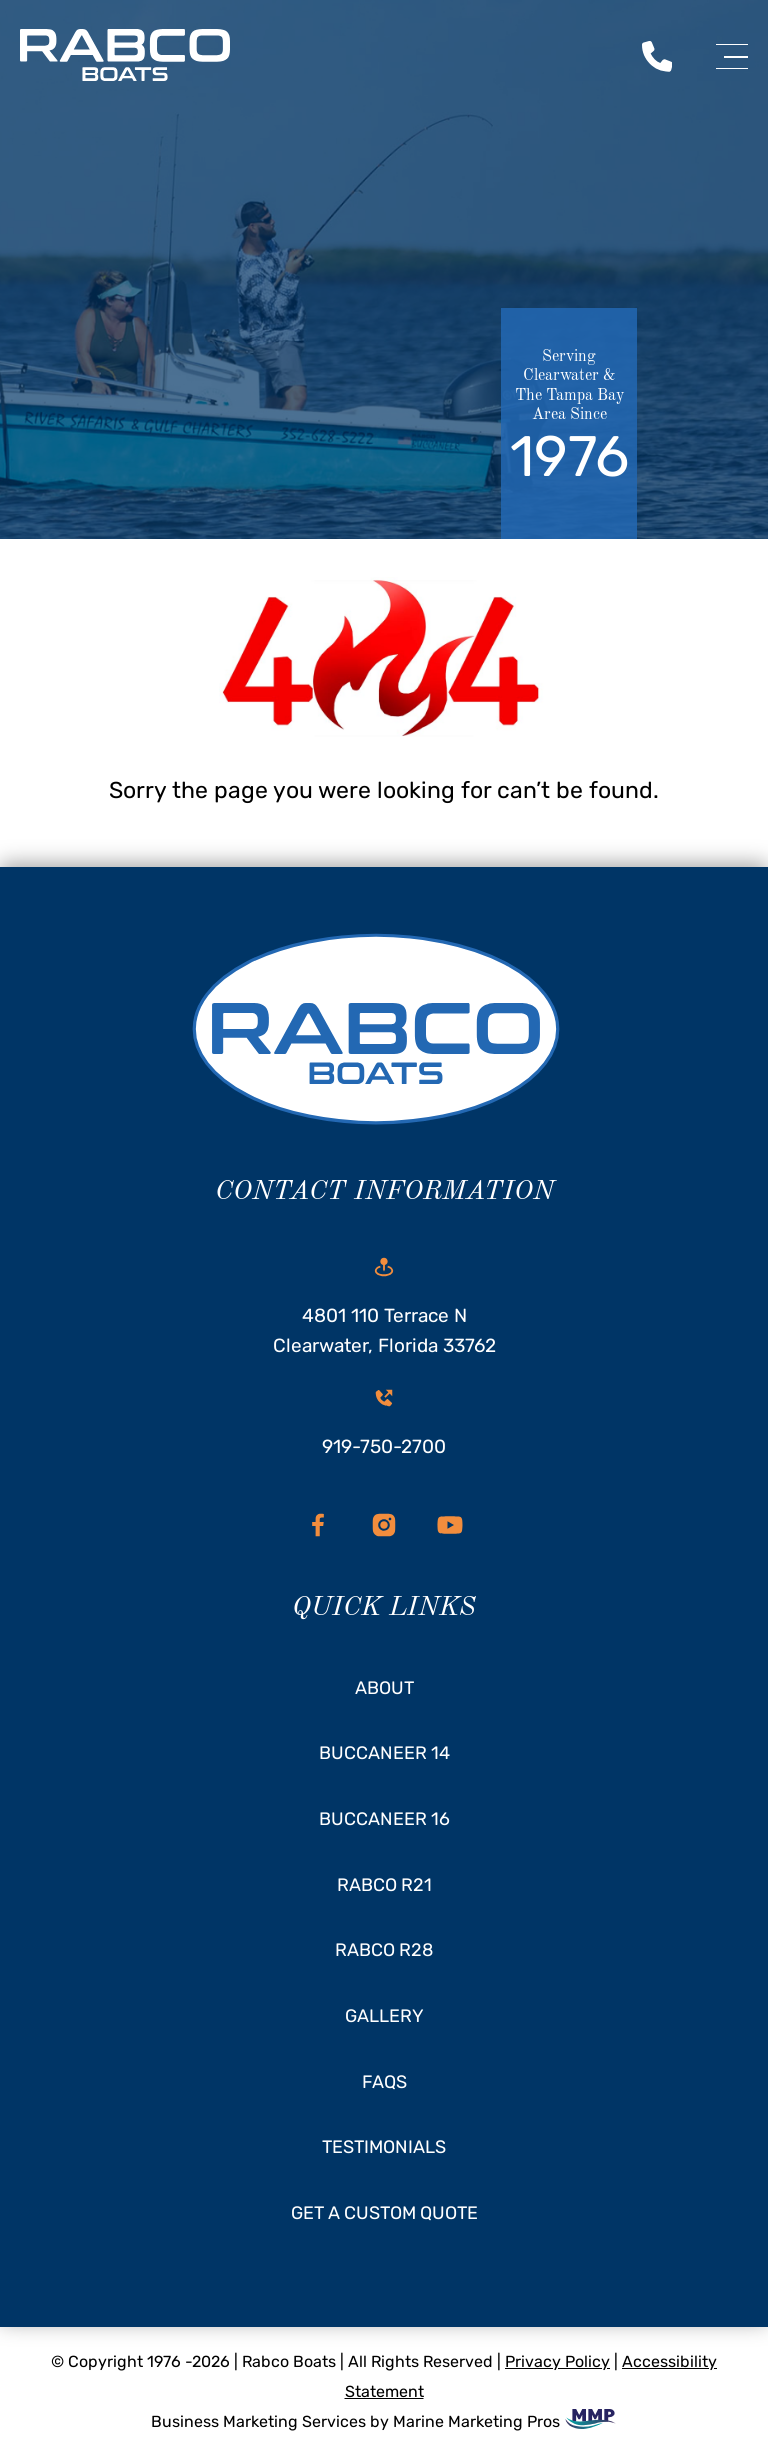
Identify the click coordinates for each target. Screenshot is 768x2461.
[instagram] (384, 1525)
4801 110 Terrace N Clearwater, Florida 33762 (384, 1306)
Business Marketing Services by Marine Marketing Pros (384, 2421)
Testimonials (384, 2147)
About (384, 1688)
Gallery (384, 2016)
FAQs (384, 2082)
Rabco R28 (384, 1950)
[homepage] (384, 1034)
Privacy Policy (557, 2361)
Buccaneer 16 (384, 1819)
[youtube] (450, 1525)
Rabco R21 (384, 1885)
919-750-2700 (384, 1422)
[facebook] (318, 1525)
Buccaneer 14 (384, 1753)
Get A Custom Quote (384, 2213)
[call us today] (657, 55)
